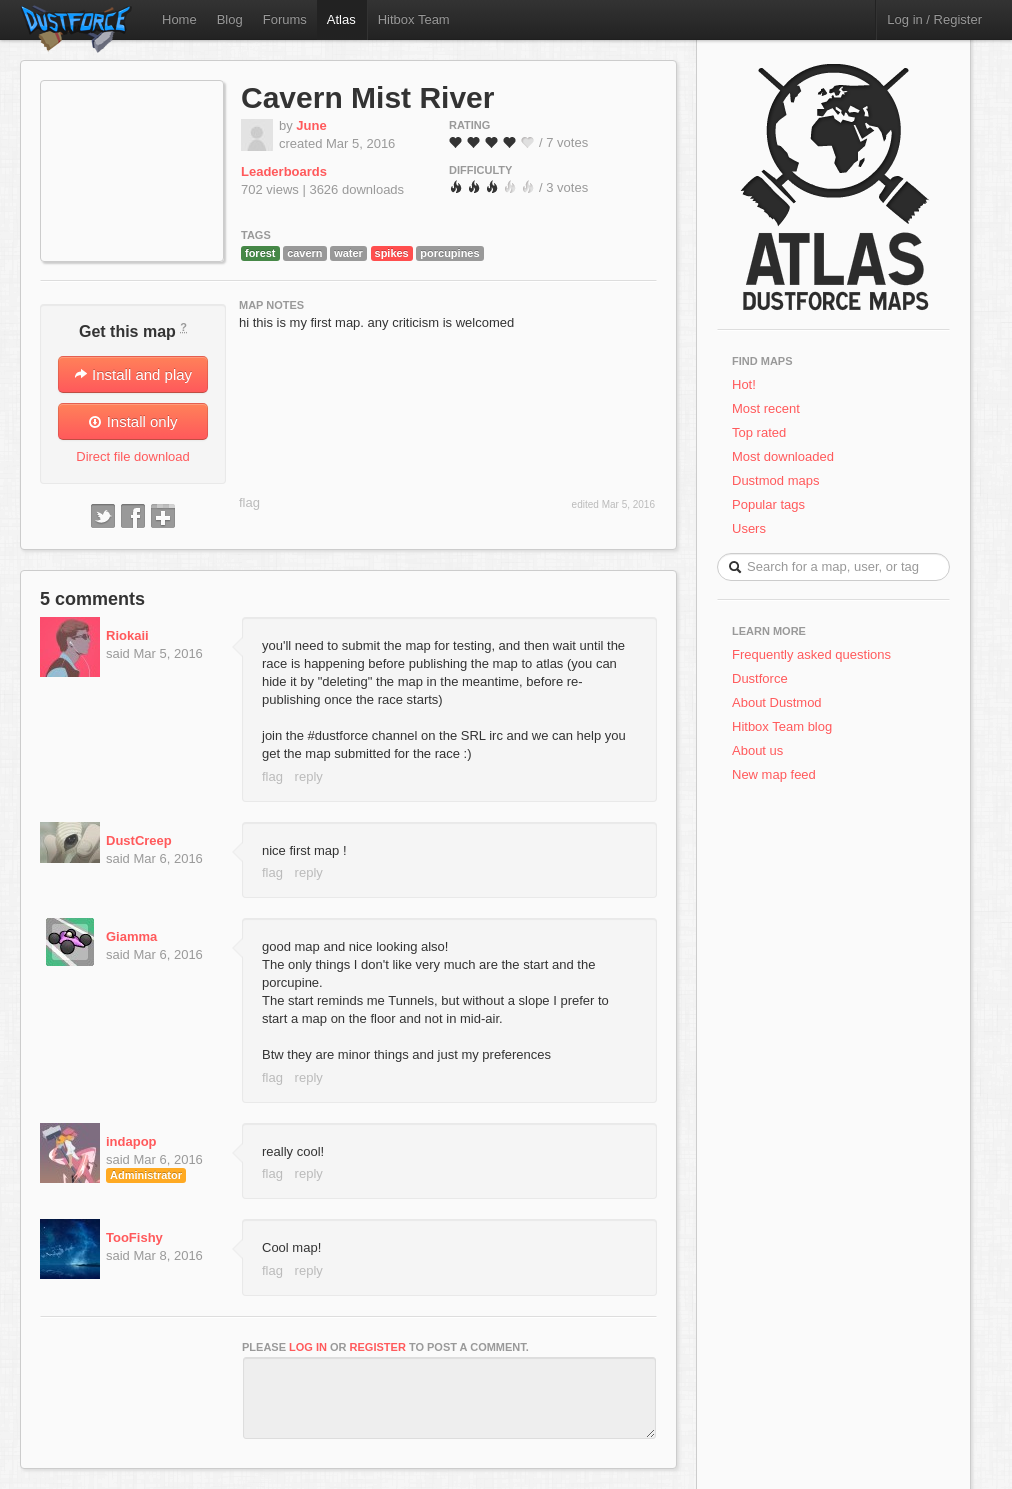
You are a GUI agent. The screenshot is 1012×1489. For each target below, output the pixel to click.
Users (749, 528)
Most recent (766, 408)
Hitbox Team (414, 19)
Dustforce (760, 678)
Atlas (341, 19)
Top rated (759, 432)
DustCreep (139, 840)
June (311, 125)
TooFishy (134, 1237)
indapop (131, 1141)
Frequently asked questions (811, 654)
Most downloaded (783, 456)
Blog (230, 19)
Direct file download (132, 456)
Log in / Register (934, 19)
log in (308, 1347)
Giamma (131, 936)
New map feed (777, 774)
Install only (132, 421)
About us (757, 750)
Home (179, 19)
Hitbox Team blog (782, 726)
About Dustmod (777, 702)
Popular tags (768, 504)
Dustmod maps (775, 480)
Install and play (133, 374)
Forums (285, 19)
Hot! (744, 384)
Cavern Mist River (367, 97)
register (378, 1347)
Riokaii (127, 635)
